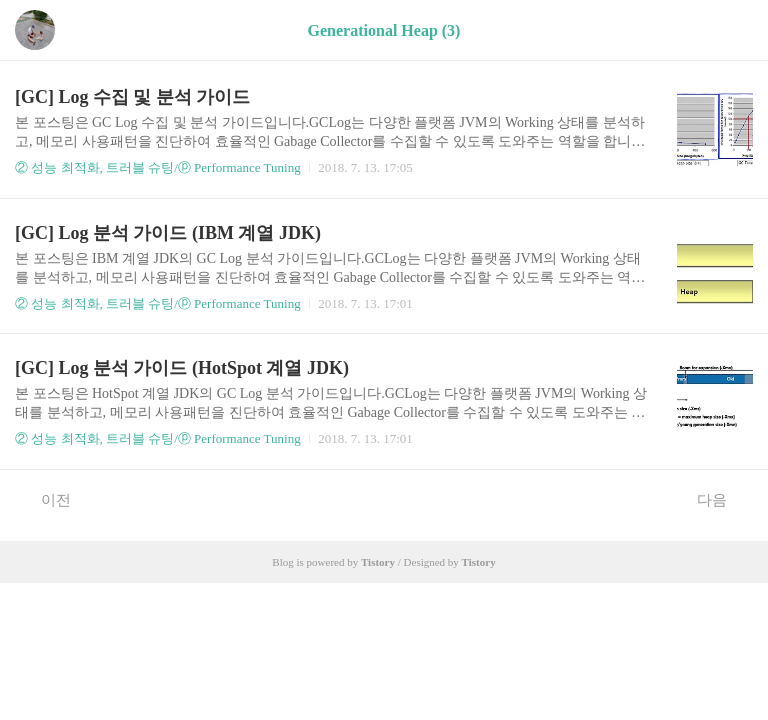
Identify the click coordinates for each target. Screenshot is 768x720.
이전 (45, 499)
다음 (722, 499)
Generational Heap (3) (384, 30)
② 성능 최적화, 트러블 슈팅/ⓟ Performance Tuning (158, 167)
